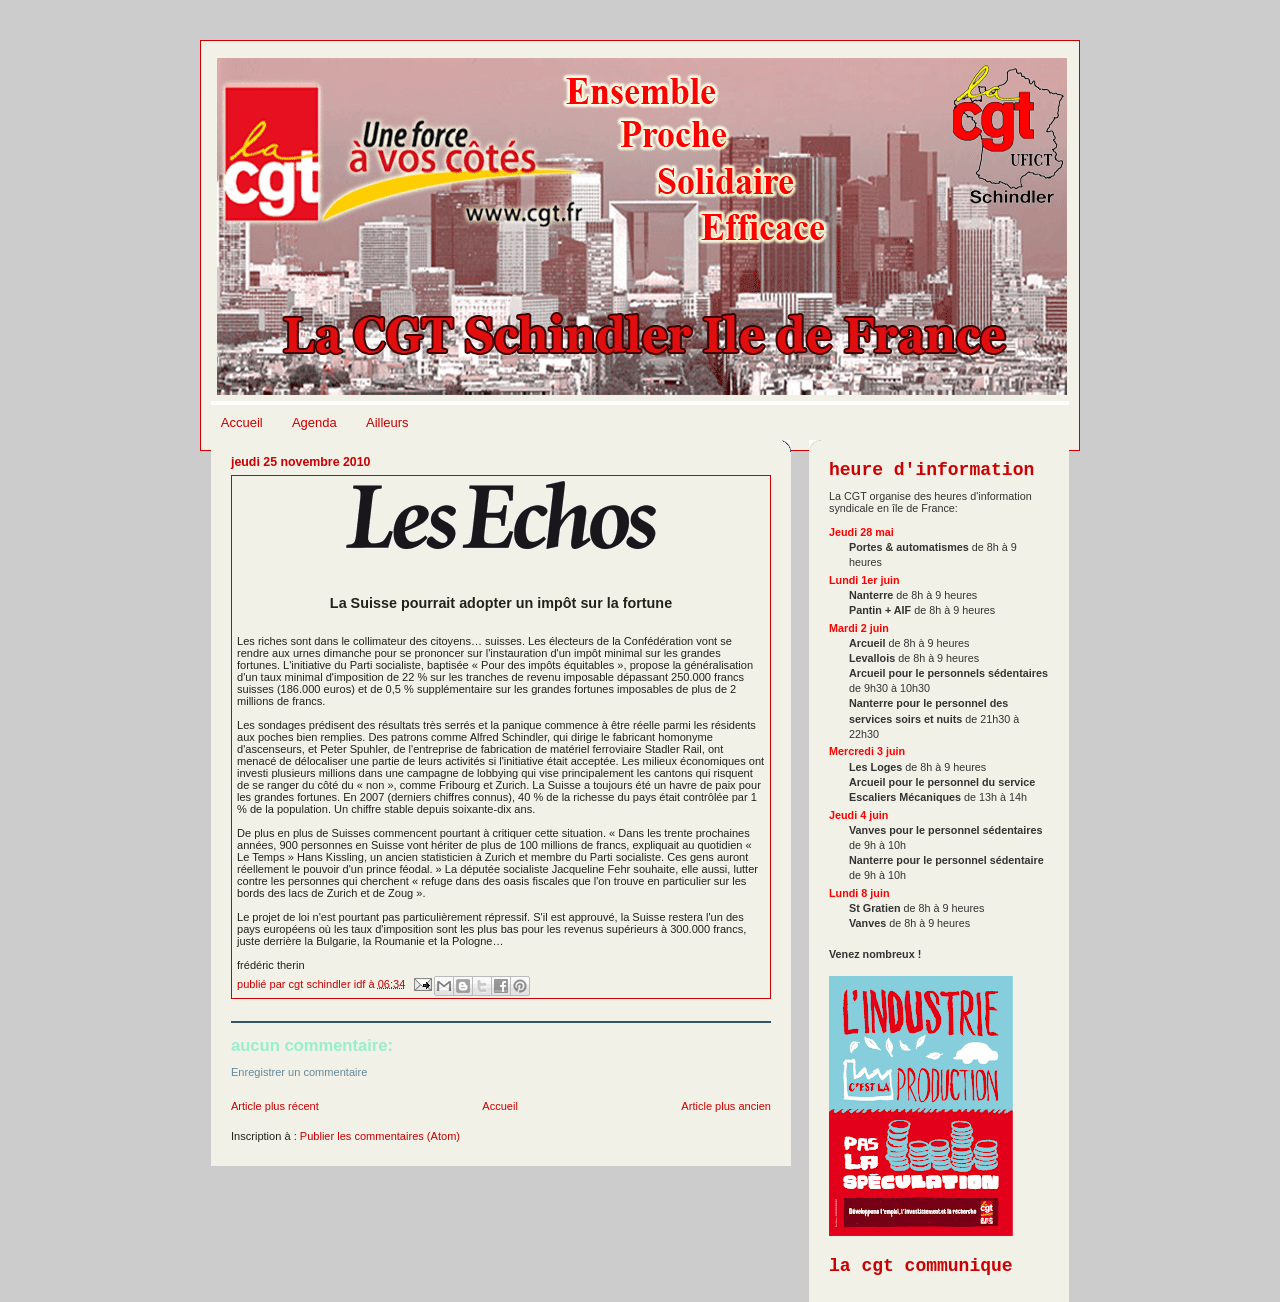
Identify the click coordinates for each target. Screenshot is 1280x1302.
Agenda (314, 422)
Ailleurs (387, 422)
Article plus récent (275, 1106)
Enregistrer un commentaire (299, 1072)
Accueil (242, 422)
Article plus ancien (726, 1106)
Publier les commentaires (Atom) (380, 1136)
